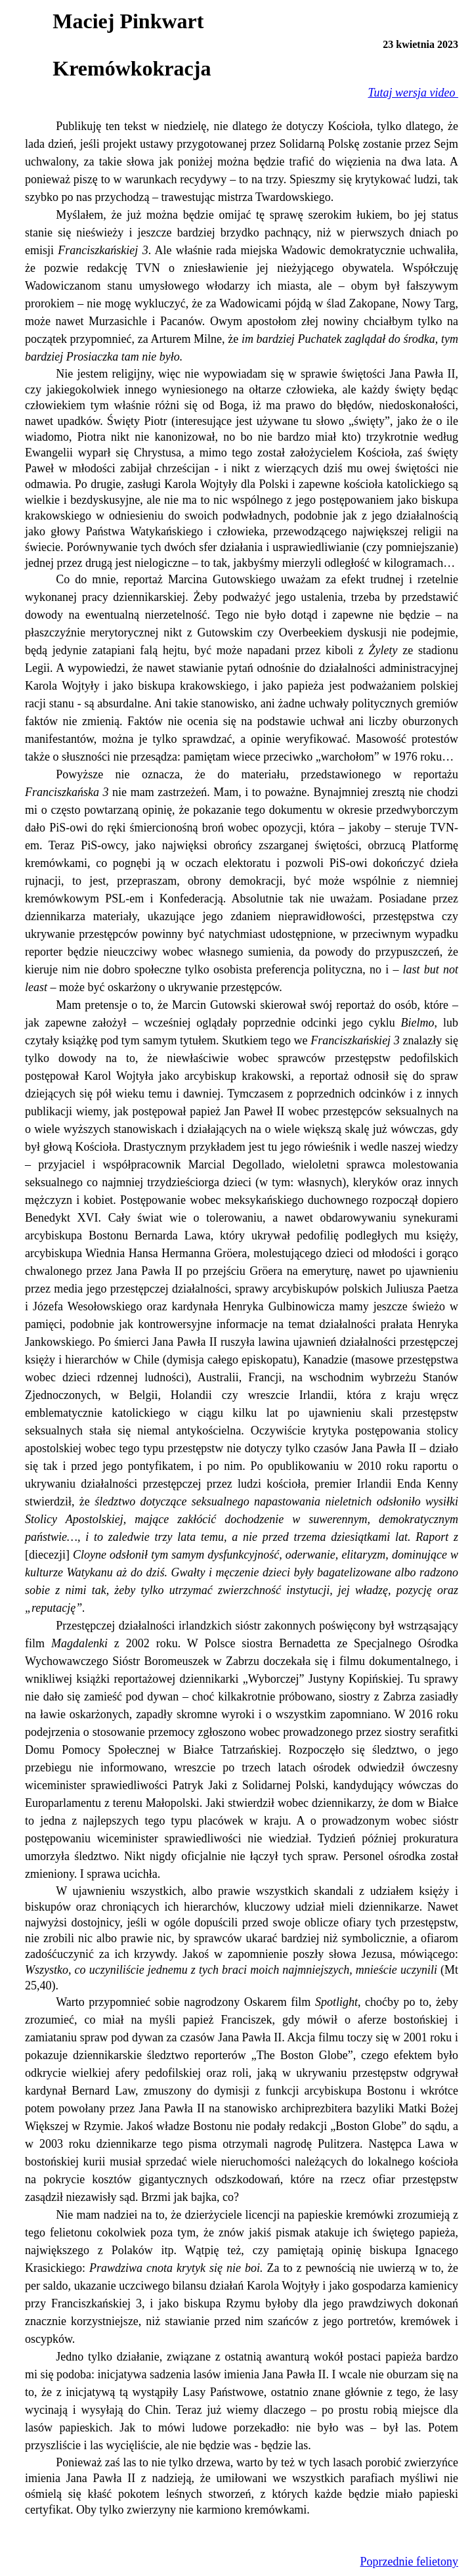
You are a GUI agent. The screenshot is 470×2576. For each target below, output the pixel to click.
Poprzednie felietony (409, 2561)
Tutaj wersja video (413, 92)
